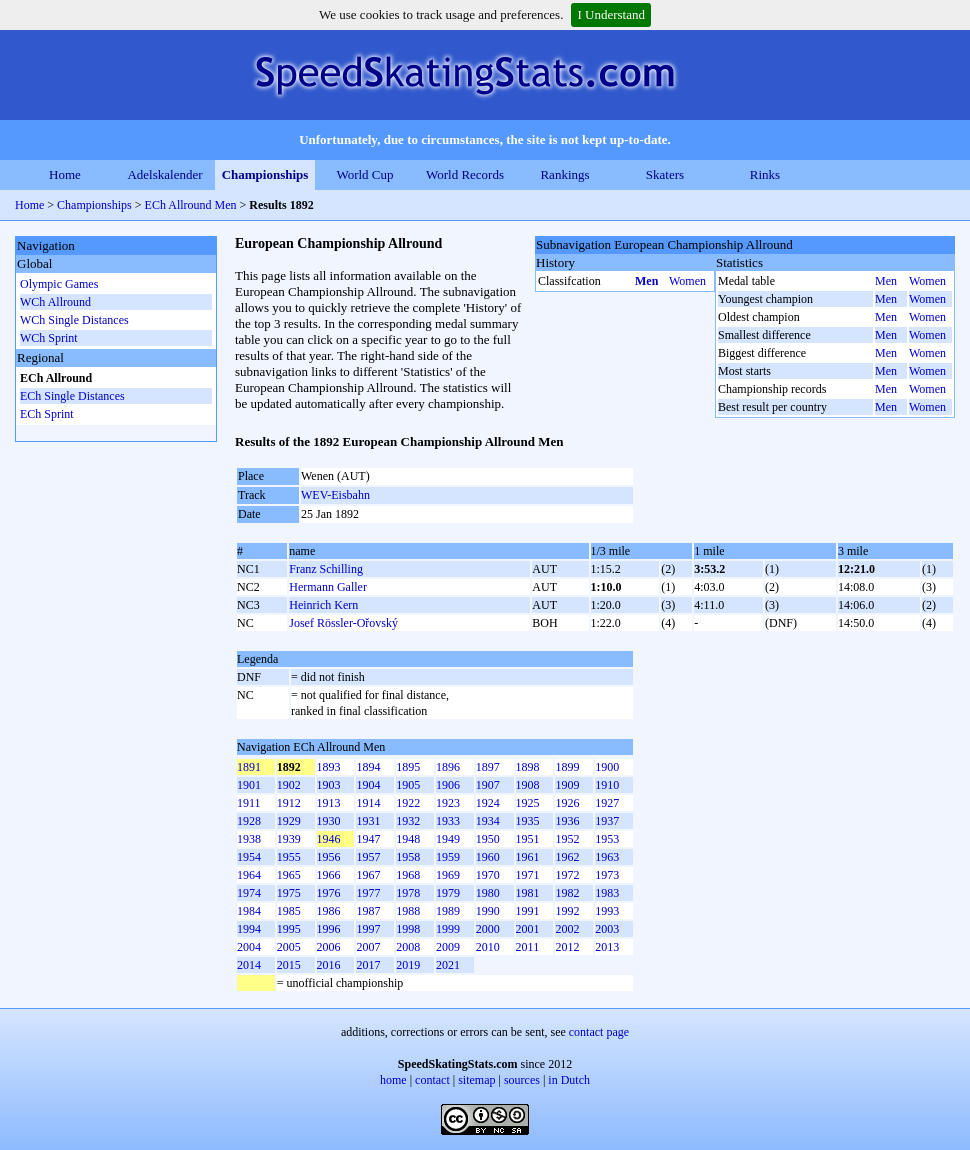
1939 (289, 839)
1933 (448, 821)
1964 (249, 875)
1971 (528, 875)
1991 (528, 911)
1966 (329, 875)
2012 (567, 947)
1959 (448, 857)
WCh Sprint (49, 338)
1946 (329, 839)
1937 (607, 821)
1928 (249, 821)
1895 (408, 767)
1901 (249, 785)
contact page (599, 1032)
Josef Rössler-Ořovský (343, 623)
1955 (289, 857)
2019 (408, 965)
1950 (488, 839)
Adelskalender (164, 174)
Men (646, 281)
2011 (528, 947)
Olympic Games (59, 284)
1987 (368, 911)
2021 (448, 965)
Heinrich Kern (323, 605)
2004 (249, 947)
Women (687, 281)
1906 (448, 785)
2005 (289, 947)
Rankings (564, 174)
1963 (607, 857)
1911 (249, 803)
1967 (368, 875)
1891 (249, 767)
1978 (408, 893)
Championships (265, 174)
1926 (567, 803)
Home (65, 174)
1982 (567, 893)
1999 (448, 929)
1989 (448, 911)
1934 (488, 821)
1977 (368, 893)
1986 (329, 911)
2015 (289, 965)
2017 (368, 965)
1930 (329, 821)
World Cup (364, 174)
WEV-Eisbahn (335, 495)
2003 (607, 929)
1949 (448, 839)
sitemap (476, 1080)
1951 (528, 839)
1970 (488, 875)
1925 (528, 803)
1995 (289, 929)
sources (522, 1080)
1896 (448, 767)
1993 (607, 911)
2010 (488, 947)
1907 (488, 785)
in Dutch (569, 1080)
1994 (249, 929)
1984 (249, 911)
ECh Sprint (47, 414)
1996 (329, 929)
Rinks (765, 174)
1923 (448, 803)
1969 (448, 875)
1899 (567, 767)
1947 (368, 839)
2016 (329, 965)
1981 (528, 893)
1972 (567, 875)
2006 (329, 947)
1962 (567, 857)
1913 (329, 803)
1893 (329, 767)
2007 (368, 947)
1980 (488, 893)
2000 (488, 929)
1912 (289, 803)
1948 (408, 839)
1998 (408, 929)
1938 (249, 839)
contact (432, 1080)
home (393, 1080)
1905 (408, 785)
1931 (368, 821)
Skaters (665, 174)
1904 (368, 785)
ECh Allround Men (191, 205)
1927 (607, 803)
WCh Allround (55, 302)
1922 (408, 803)
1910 (607, 785)
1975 (289, 893)
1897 (488, 767)
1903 (329, 785)
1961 (528, 857)
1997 (368, 929)
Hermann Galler (328, 587)
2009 (448, 947)
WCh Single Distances (74, 320)
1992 (567, 911)
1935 (528, 821)
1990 (488, 911)
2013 (607, 947)
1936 (567, 821)
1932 (408, 821)
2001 (528, 929)
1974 (249, 893)
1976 (329, 893)
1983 (607, 893)
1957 (368, 857)
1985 (289, 911)
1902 (289, 785)
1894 (368, 767)
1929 (289, 821)
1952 (567, 839)
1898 (528, 767)
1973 (607, 875)
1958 (408, 857)
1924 (488, 803)
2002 (567, 929)
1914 (368, 803)
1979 (448, 893)
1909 (567, 785)
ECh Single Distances (72, 396)
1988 (408, 911)
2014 (249, 965)
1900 (607, 767)
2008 (408, 947)
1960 (488, 857)
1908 (528, 785)
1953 (607, 839)
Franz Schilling (326, 569)
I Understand (611, 14)
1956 (329, 857)
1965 (289, 875)
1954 (249, 857)
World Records (465, 174)
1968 (408, 875)
